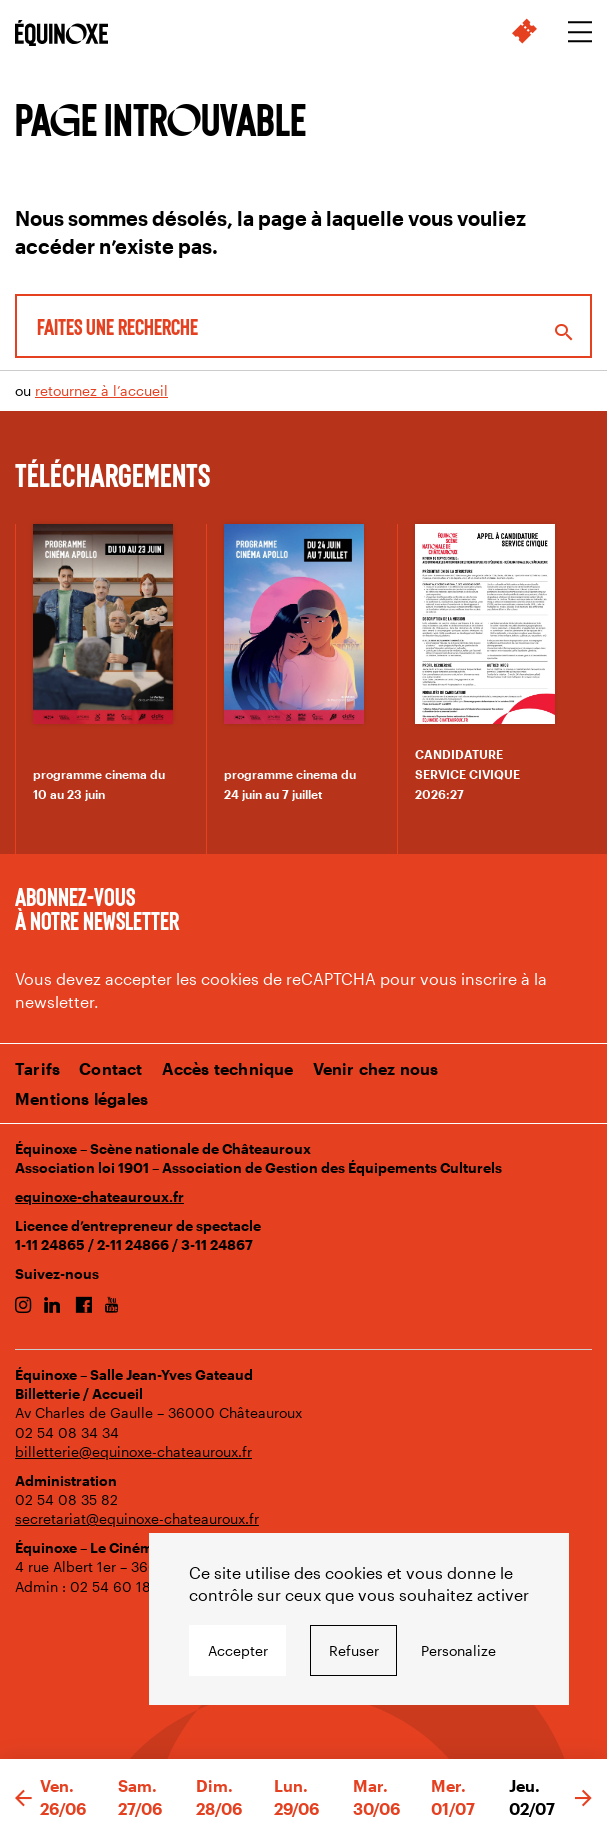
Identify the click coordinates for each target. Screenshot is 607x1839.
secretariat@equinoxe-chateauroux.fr (137, 1518)
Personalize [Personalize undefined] (458, 1650)
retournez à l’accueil (101, 390)
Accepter (238, 1650)
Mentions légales (81, 1098)
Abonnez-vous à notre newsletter (97, 908)
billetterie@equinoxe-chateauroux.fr (133, 1451)
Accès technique (228, 1068)
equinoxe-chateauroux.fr (99, 1196)
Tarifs (37, 1068)
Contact (110, 1068)
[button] (23, 1799)
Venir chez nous (376, 1068)
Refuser (354, 1650)
